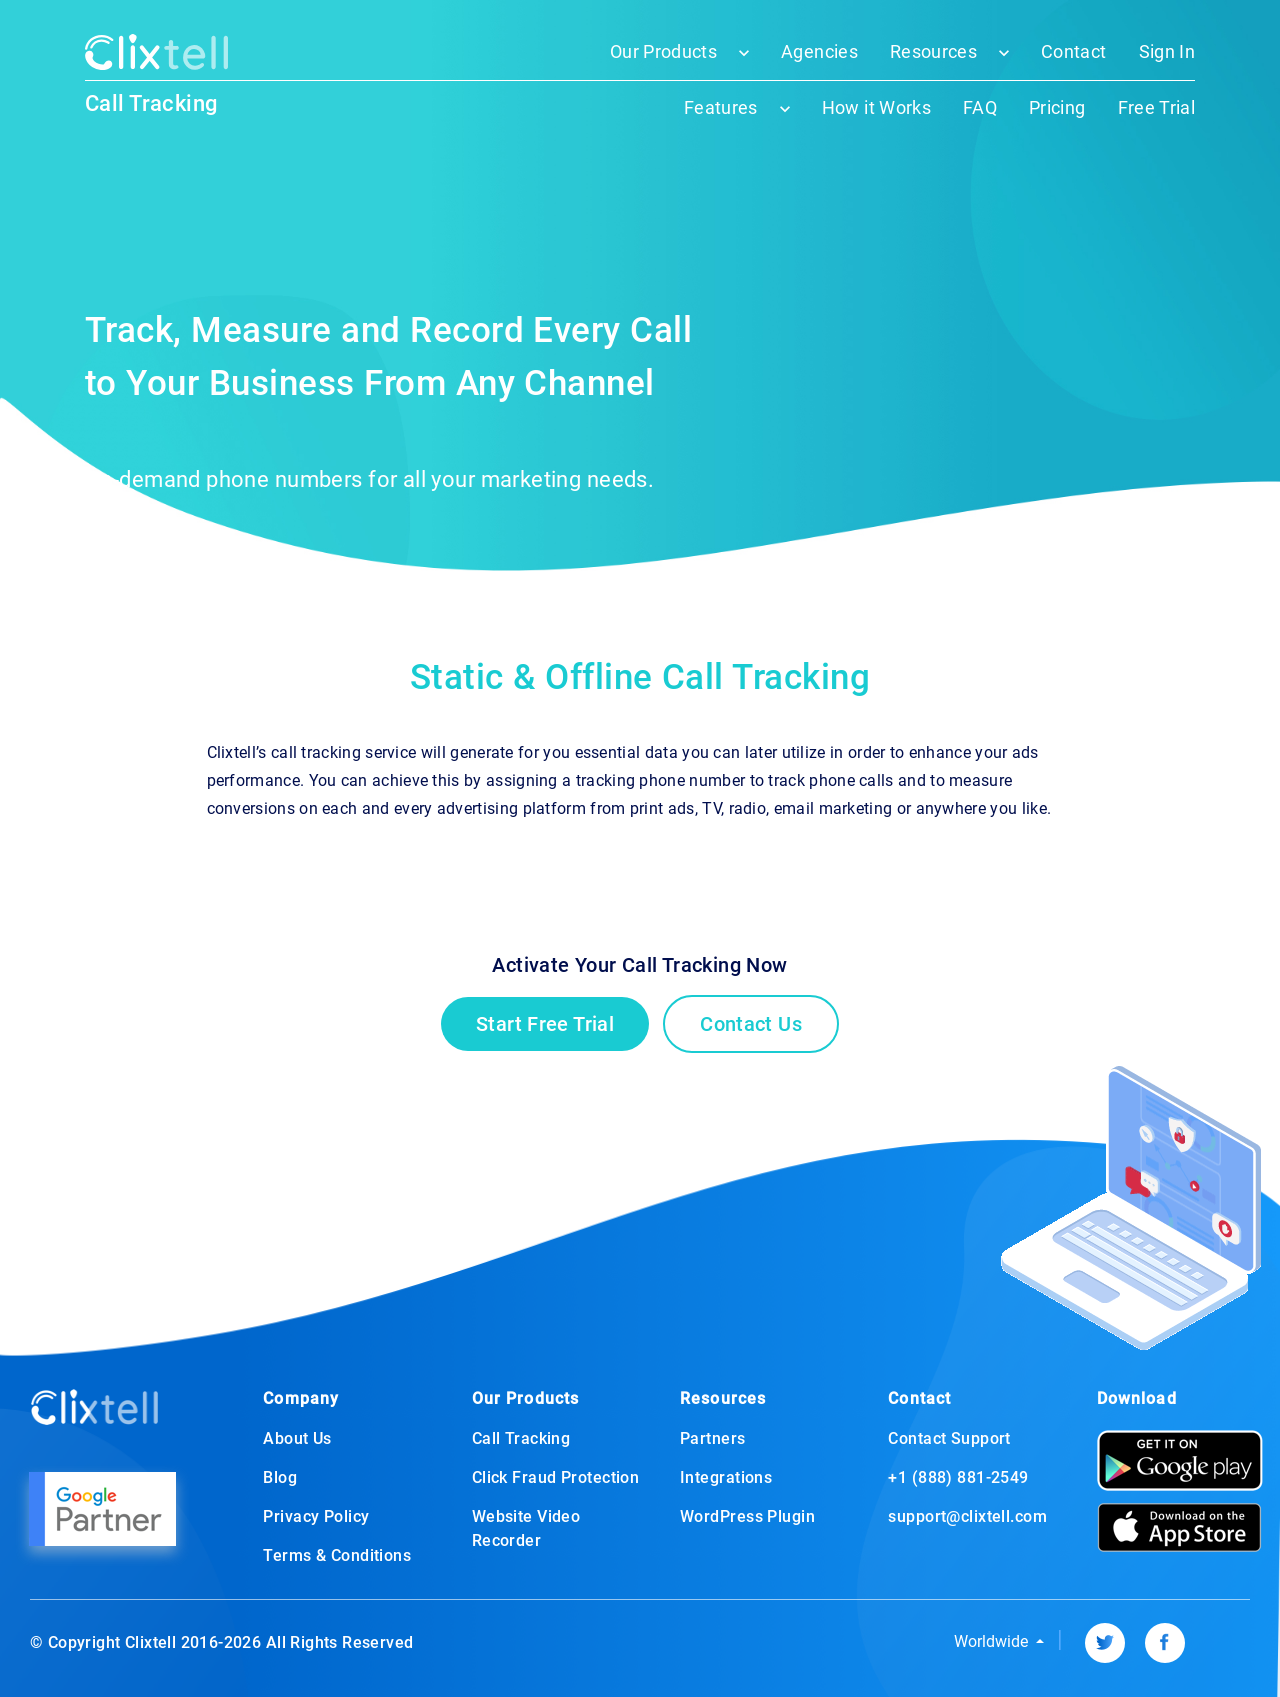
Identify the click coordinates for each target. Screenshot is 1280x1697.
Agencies (819, 51)
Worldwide (993, 1641)
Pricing (1057, 107)
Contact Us (751, 1024)
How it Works (876, 107)
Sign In (1167, 51)
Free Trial (1157, 107)
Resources (933, 51)
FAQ (980, 107)
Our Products (663, 51)
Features (721, 107)
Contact (1073, 51)
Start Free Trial (545, 1024)
